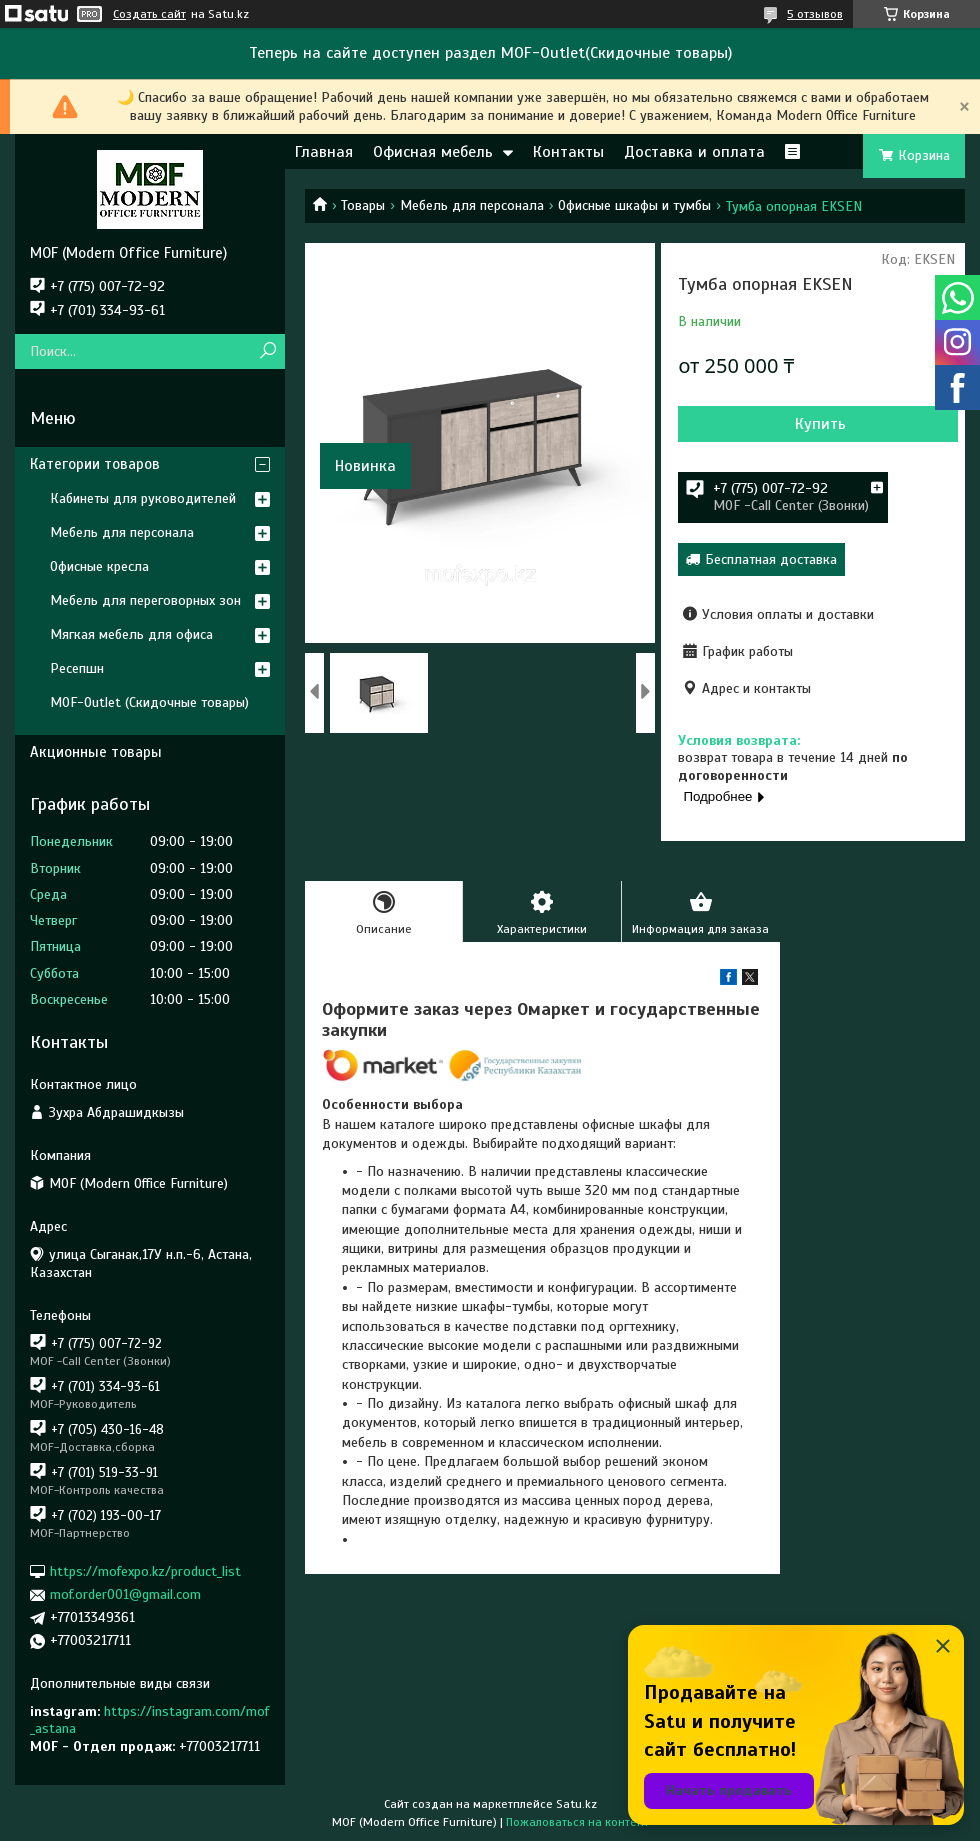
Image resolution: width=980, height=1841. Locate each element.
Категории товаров (95, 464)
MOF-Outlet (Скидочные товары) (149, 702)
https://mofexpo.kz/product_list (145, 1571)
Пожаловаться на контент (577, 1822)
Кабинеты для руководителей (143, 498)
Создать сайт (149, 14)
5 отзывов (815, 14)
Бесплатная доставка (771, 559)
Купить (820, 424)
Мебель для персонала (472, 205)
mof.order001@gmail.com (125, 1594)
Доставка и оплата (694, 152)
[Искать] (267, 351)
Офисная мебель (433, 152)
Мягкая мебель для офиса (131, 634)
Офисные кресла (99, 566)
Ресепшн (77, 668)
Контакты (568, 152)
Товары (363, 205)
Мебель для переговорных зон (145, 600)
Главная (324, 152)
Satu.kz (576, 1804)
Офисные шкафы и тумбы (634, 205)
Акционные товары (96, 752)
